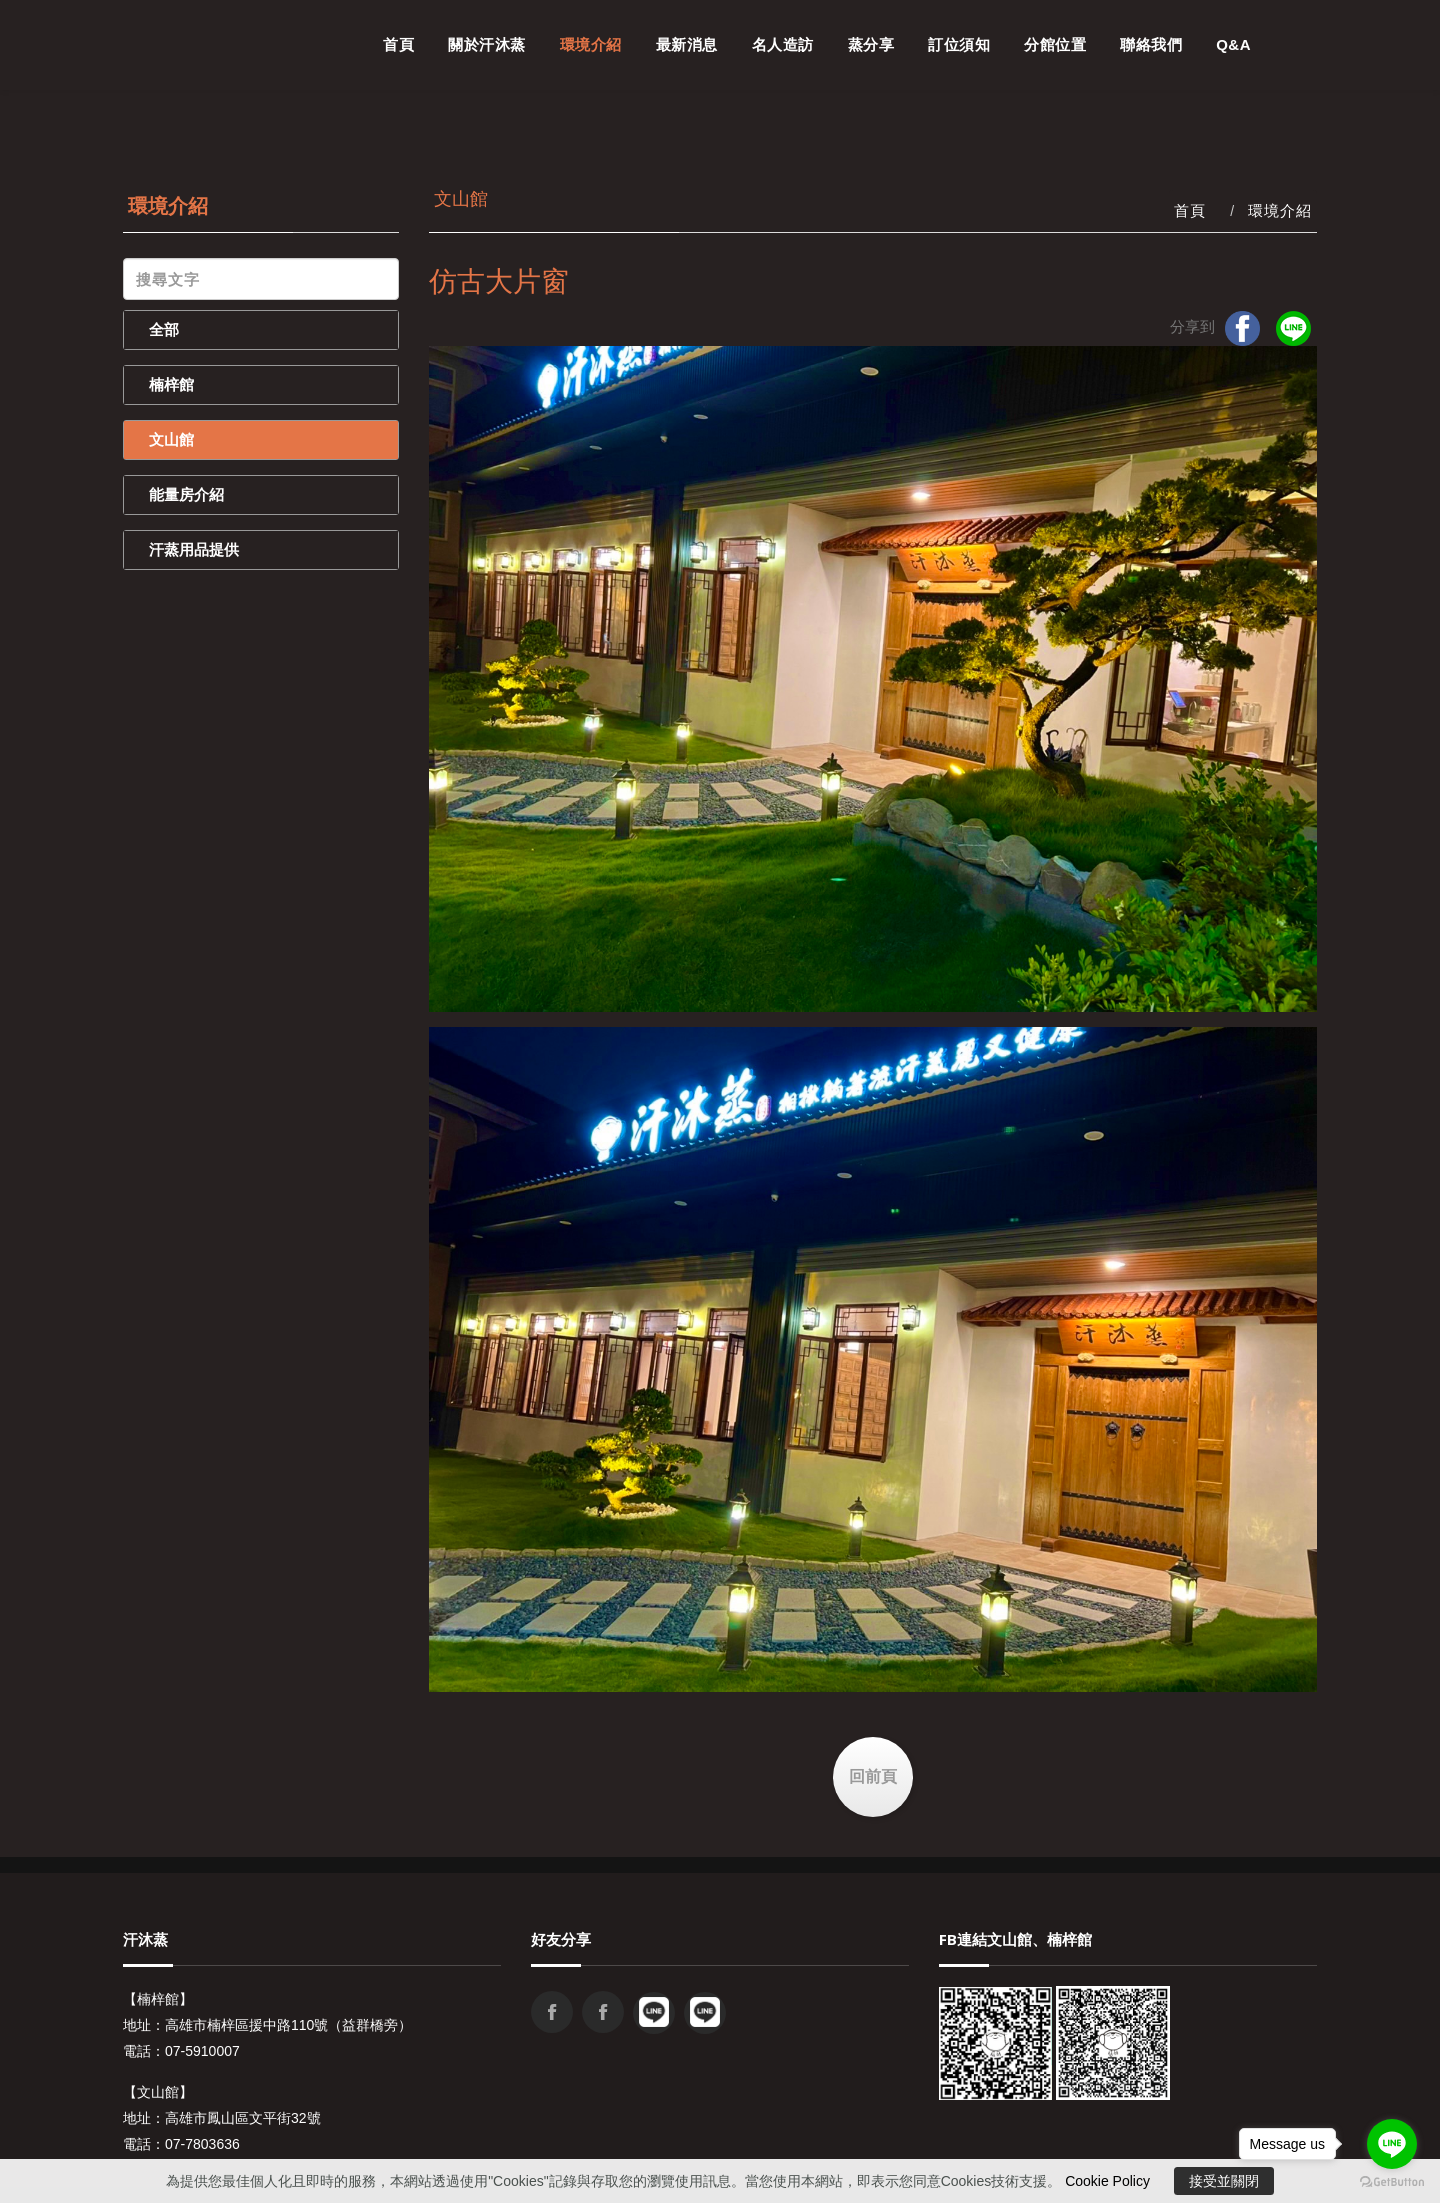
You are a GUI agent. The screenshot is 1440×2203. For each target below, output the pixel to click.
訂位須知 (959, 44)
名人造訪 (783, 44)
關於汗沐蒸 (487, 44)
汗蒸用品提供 (194, 549)
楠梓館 (171, 384)
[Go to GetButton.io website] (1392, 2182)
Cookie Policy (1107, 2181)
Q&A (1233, 44)
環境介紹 (591, 44)
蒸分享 (871, 44)
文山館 (171, 439)
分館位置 (1055, 44)
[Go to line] (1392, 2144)
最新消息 (687, 44)
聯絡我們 (1151, 44)
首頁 (398, 44)
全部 (164, 329)
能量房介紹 (186, 494)
